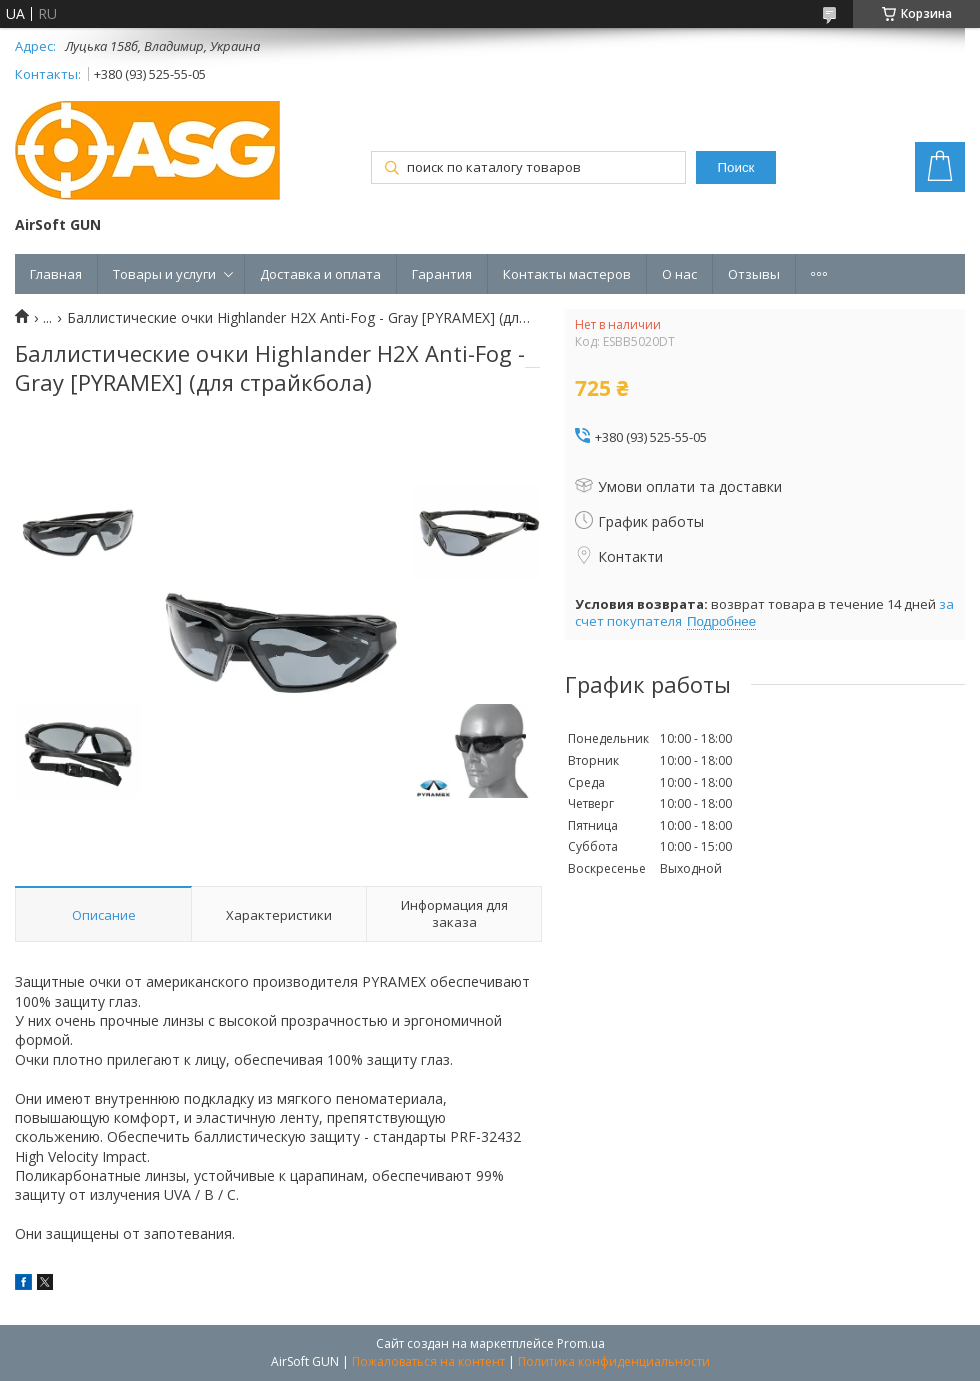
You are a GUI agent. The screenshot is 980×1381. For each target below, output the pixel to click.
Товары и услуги (164, 274)
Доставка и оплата (320, 274)
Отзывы (754, 274)
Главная (56, 274)
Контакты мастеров (567, 274)
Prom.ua (581, 1343)
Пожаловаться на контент (428, 1361)
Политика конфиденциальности (614, 1361)
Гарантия (442, 274)
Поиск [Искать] (736, 167)
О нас (679, 274)
